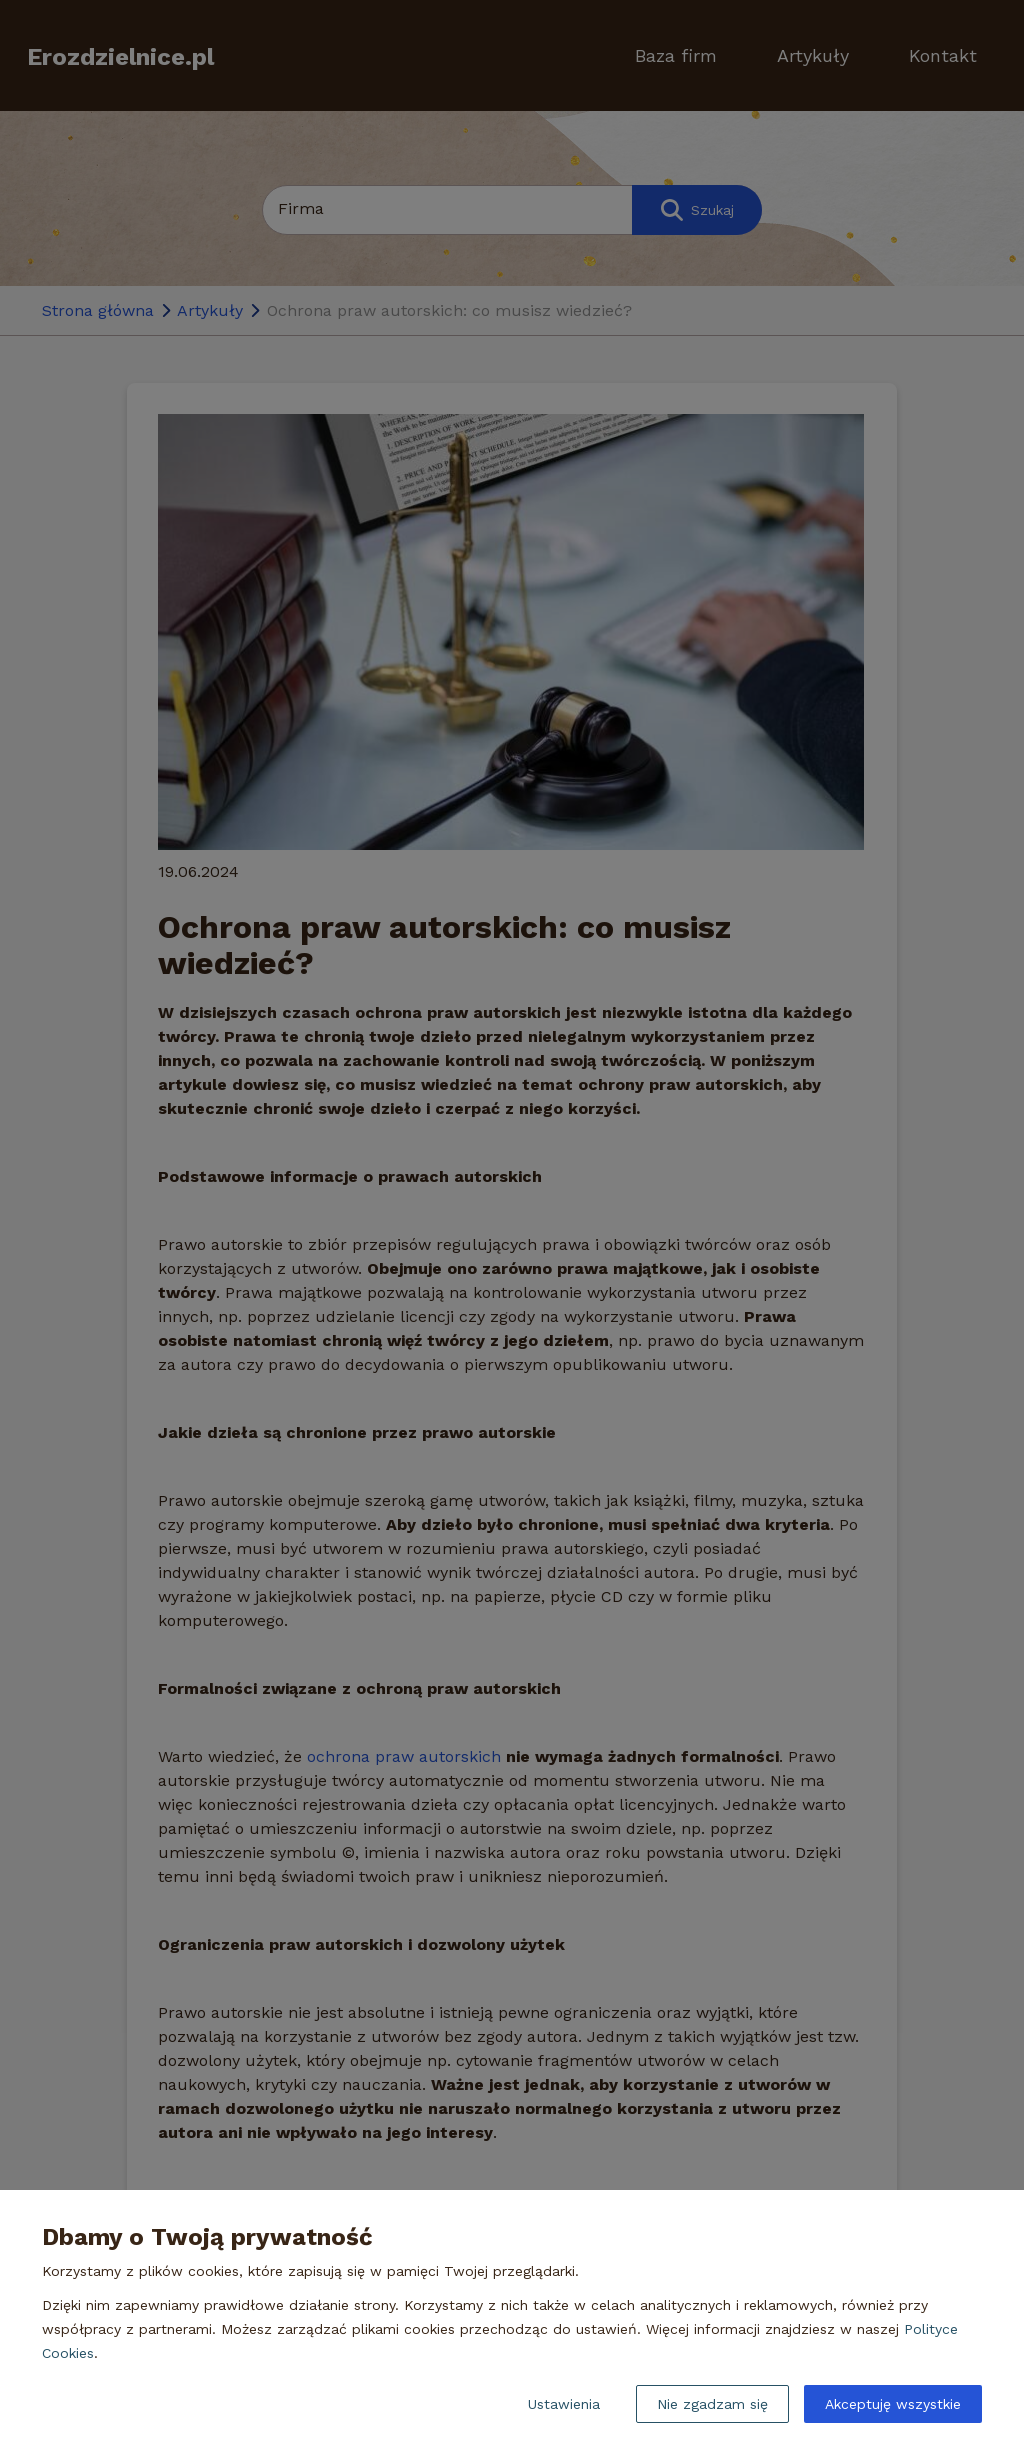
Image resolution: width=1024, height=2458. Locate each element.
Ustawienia (564, 2404)
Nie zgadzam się (712, 2404)
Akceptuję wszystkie (893, 2404)
